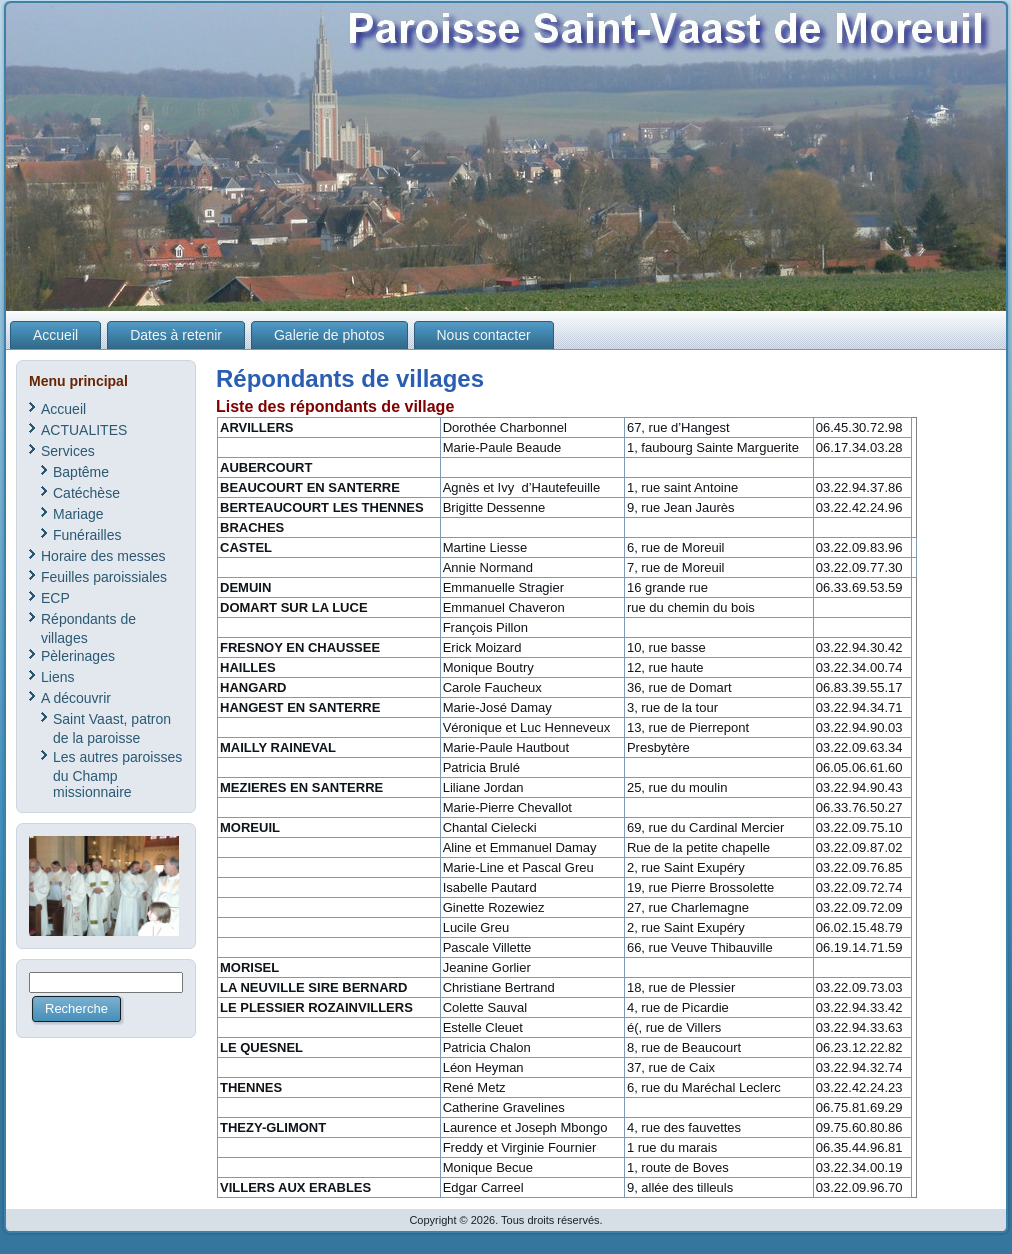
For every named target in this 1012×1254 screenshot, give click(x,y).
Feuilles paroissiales (104, 577)
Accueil (63, 409)
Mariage (78, 514)
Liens (57, 677)
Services (68, 451)
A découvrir (76, 698)
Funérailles (87, 535)
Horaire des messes (103, 556)
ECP (55, 598)
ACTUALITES (84, 430)
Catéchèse (86, 493)
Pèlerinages (78, 656)
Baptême (81, 472)
